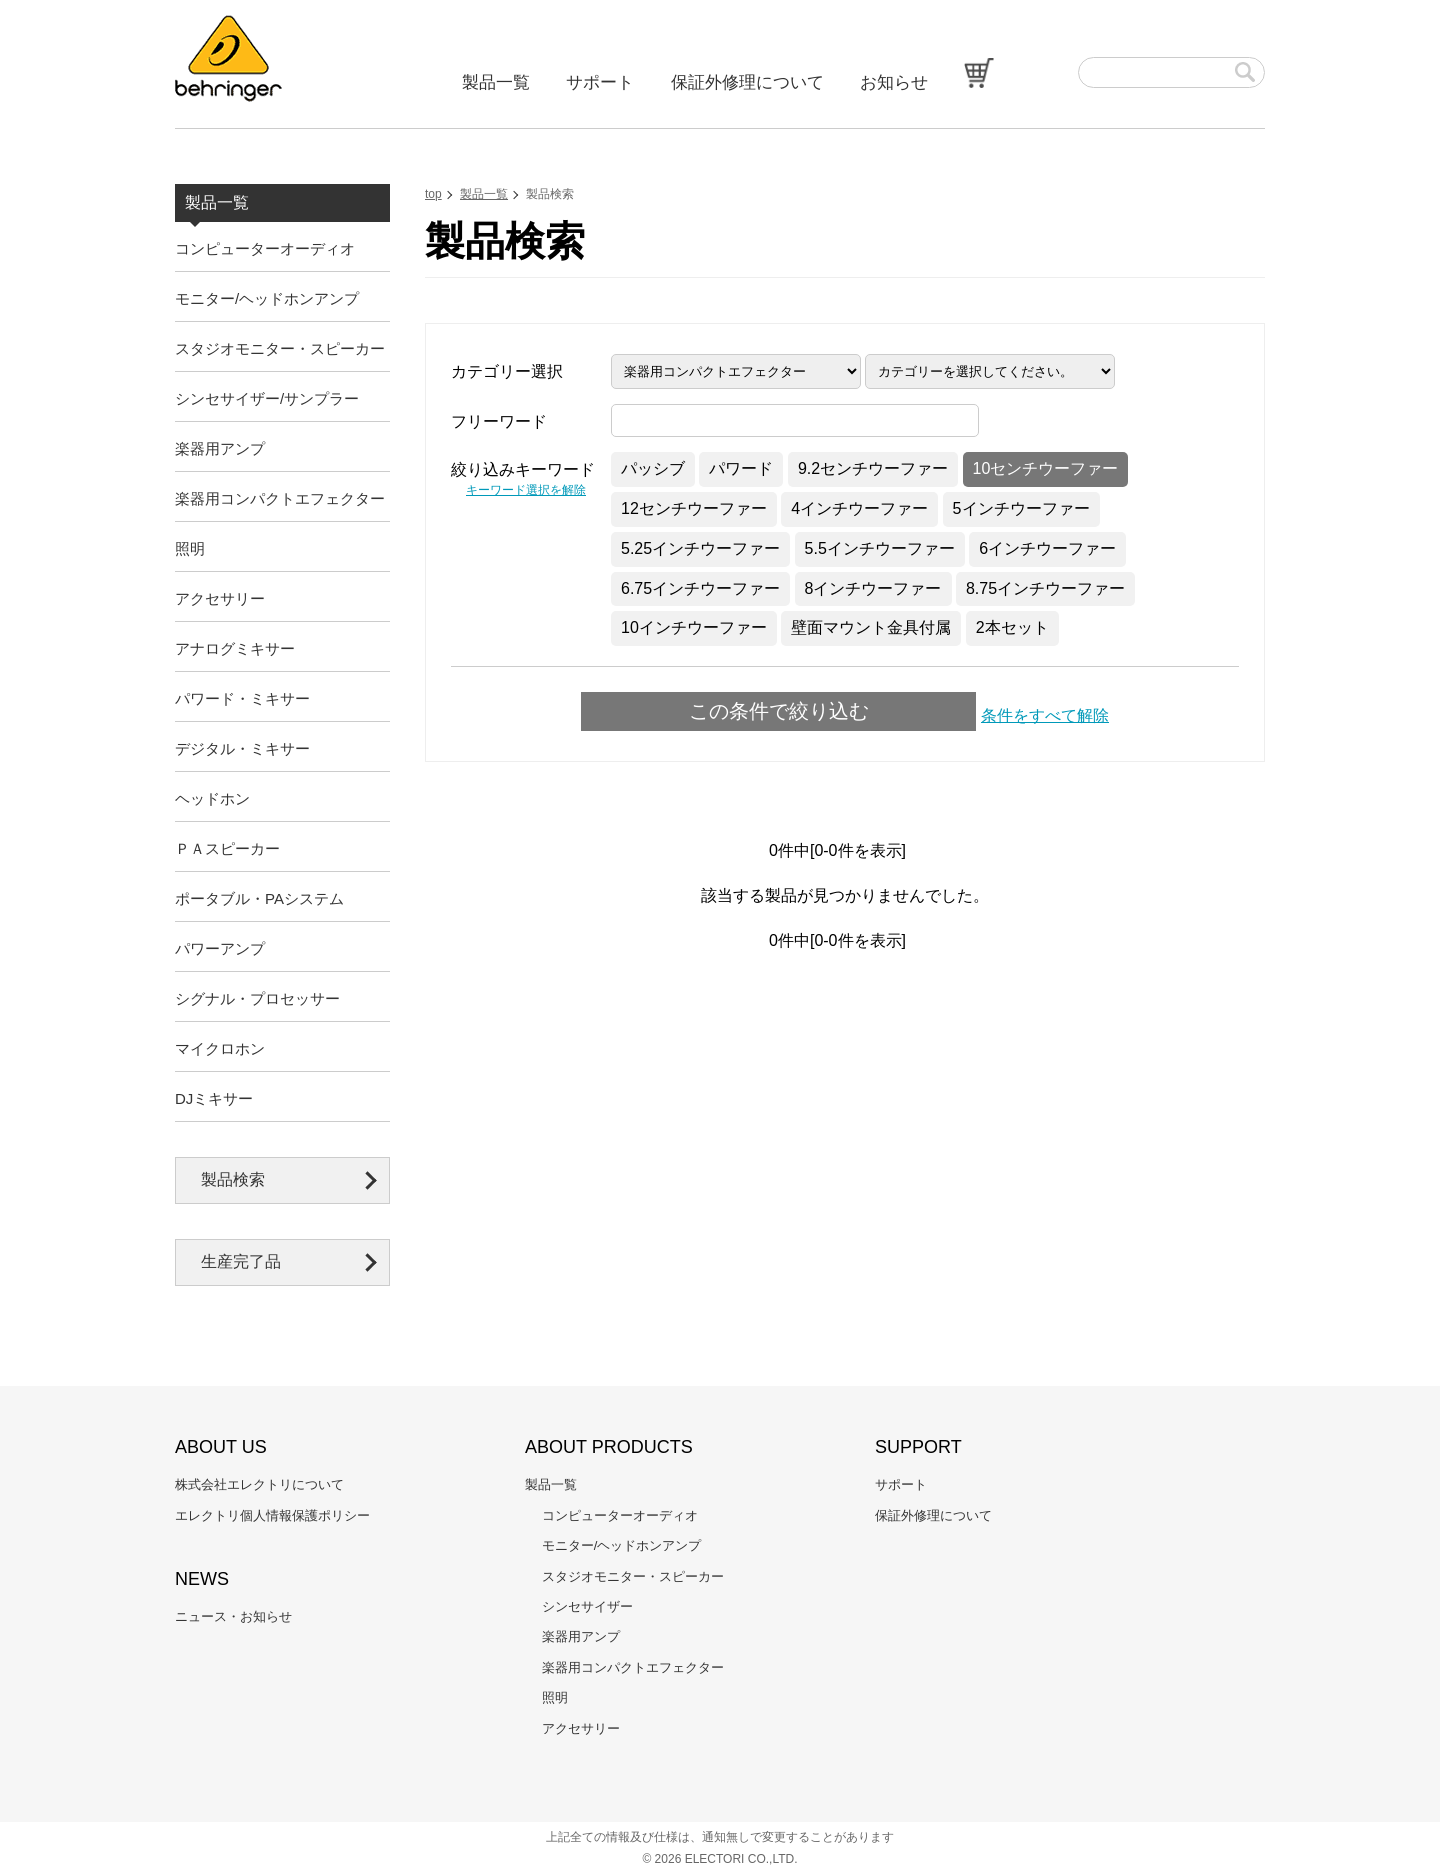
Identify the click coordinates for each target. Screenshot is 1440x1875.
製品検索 (233, 1179)
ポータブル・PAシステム (259, 898)
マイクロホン (220, 1048)
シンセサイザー (587, 1606)
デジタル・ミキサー (242, 748)
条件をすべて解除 (1045, 715)
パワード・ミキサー (242, 698)
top (433, 194)
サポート (600, 82)
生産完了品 (241, 1261)
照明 (190, 548)
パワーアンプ (220, 948)
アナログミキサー (235, 648)
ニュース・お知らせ (233, 1616)
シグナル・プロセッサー (257, 998)
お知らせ (894, 82)
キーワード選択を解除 (526, 490)
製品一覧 (496, 82)
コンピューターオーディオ (265, 248)
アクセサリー (220, 598)
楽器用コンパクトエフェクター (280, 498)
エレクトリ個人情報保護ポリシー (272, 1515)
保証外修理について (747, 82)
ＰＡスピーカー (227, 848)
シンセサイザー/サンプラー (267, 398)
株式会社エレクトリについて (259, 1484)
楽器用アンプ (220, 448)
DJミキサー (214, 1098)
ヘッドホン (212, 798)
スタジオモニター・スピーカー (280, 348)
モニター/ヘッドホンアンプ (267, 298)
